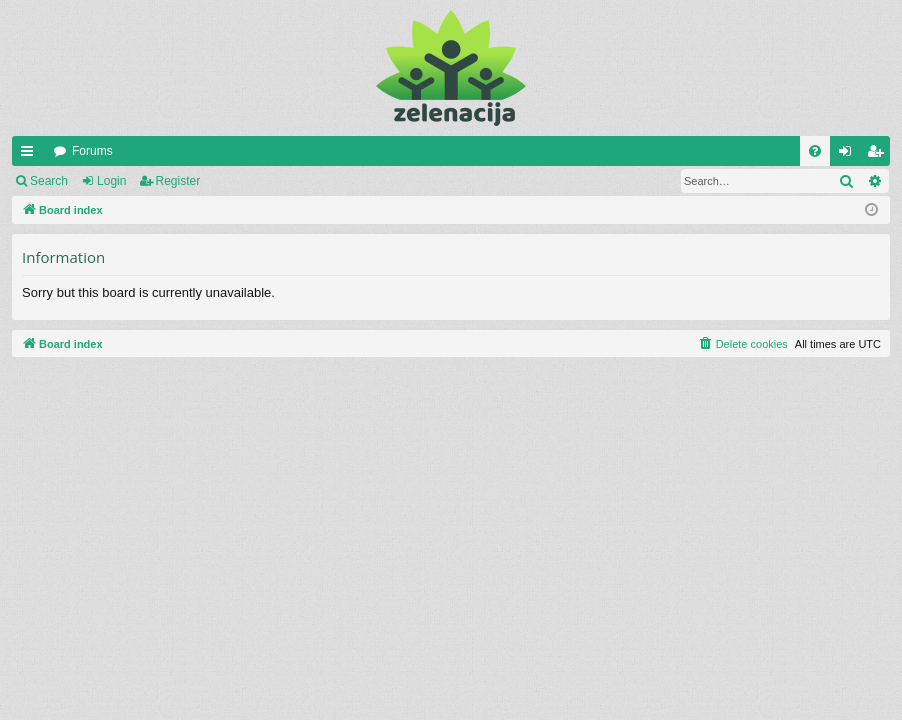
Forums (92, 151)
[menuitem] (815, 151)
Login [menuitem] (849, 155)
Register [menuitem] (879, 155)
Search (49, 181)
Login (111, 181)
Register (178, 181)
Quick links (31, 155)
